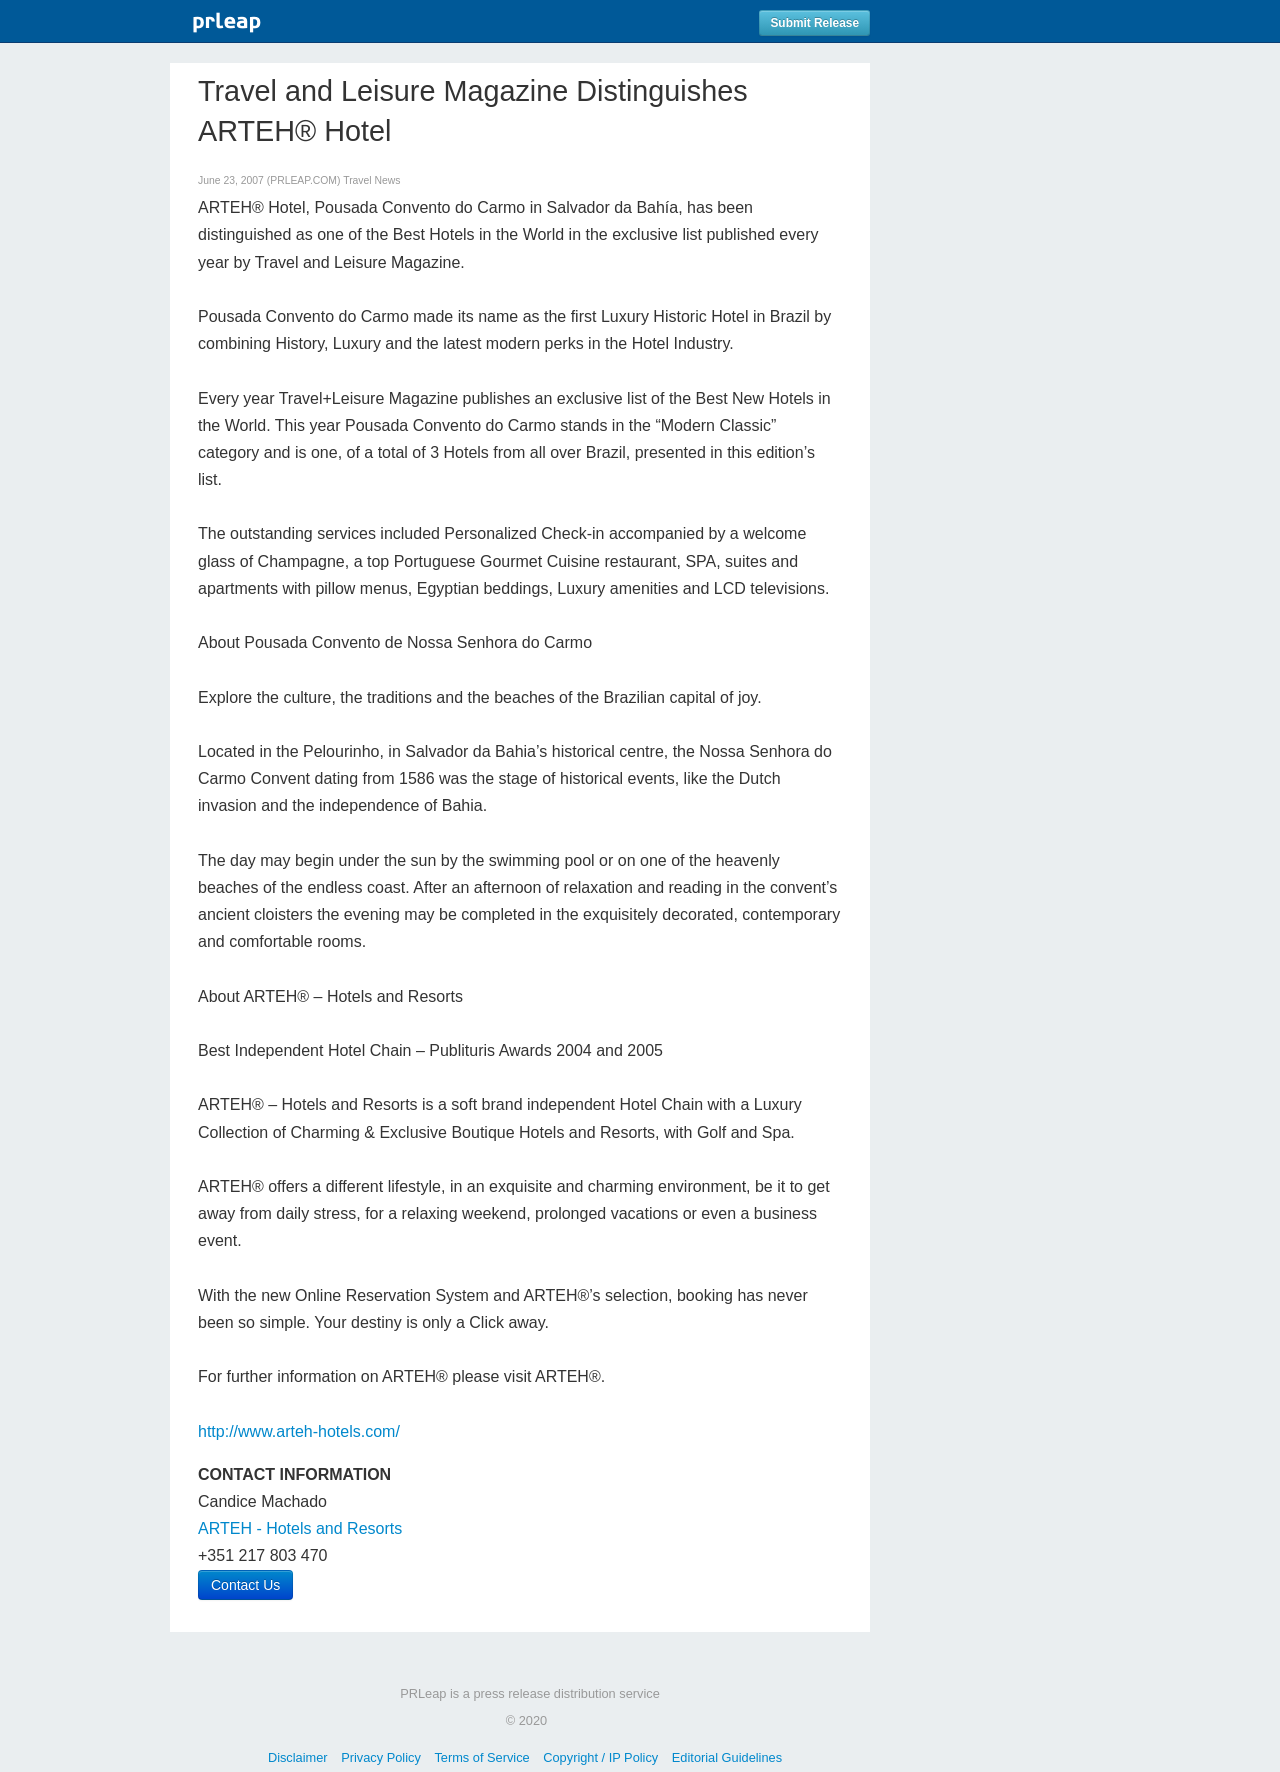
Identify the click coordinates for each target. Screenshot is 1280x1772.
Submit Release (814, 23)
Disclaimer (298, 1757)
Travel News (371, 180)
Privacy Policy (381, 1757)
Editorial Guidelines (727, 1757)
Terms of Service (481, 1757)
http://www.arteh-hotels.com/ (299, 1431)
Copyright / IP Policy (600, 1757)
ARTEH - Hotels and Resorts (300, 1528)
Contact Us (245, 1585)
